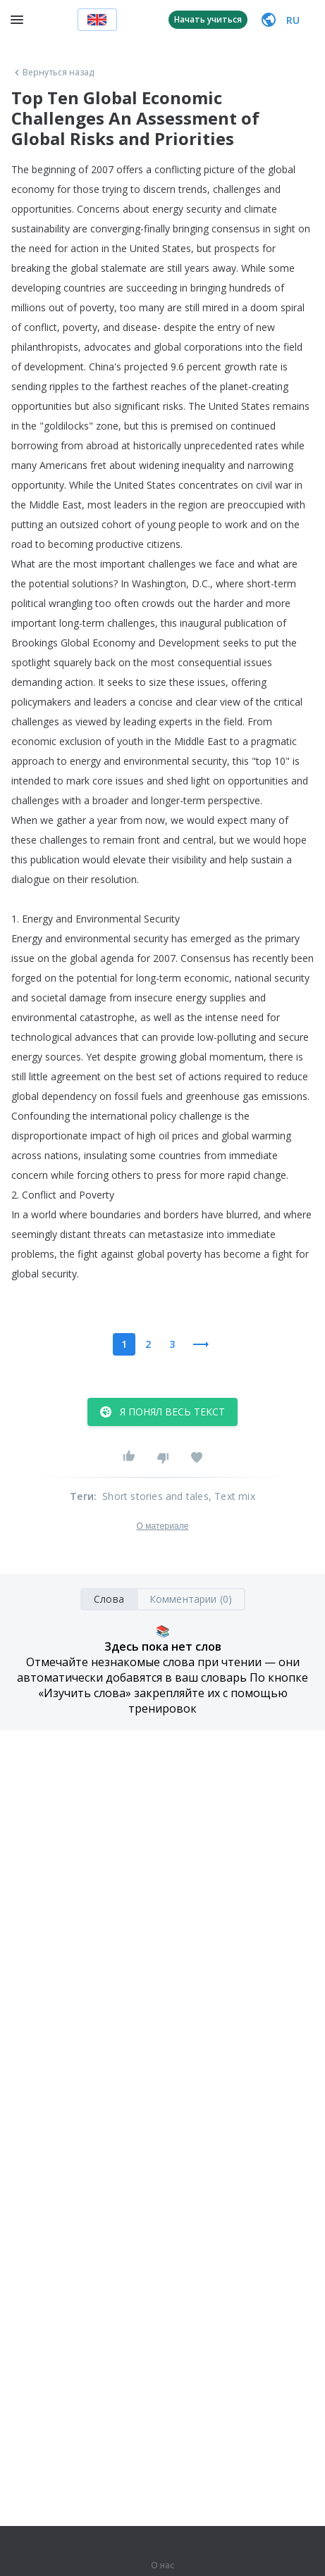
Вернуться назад (52, 72)
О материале (162, 1526)
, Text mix (232, 1496)
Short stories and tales (155, 1496)
